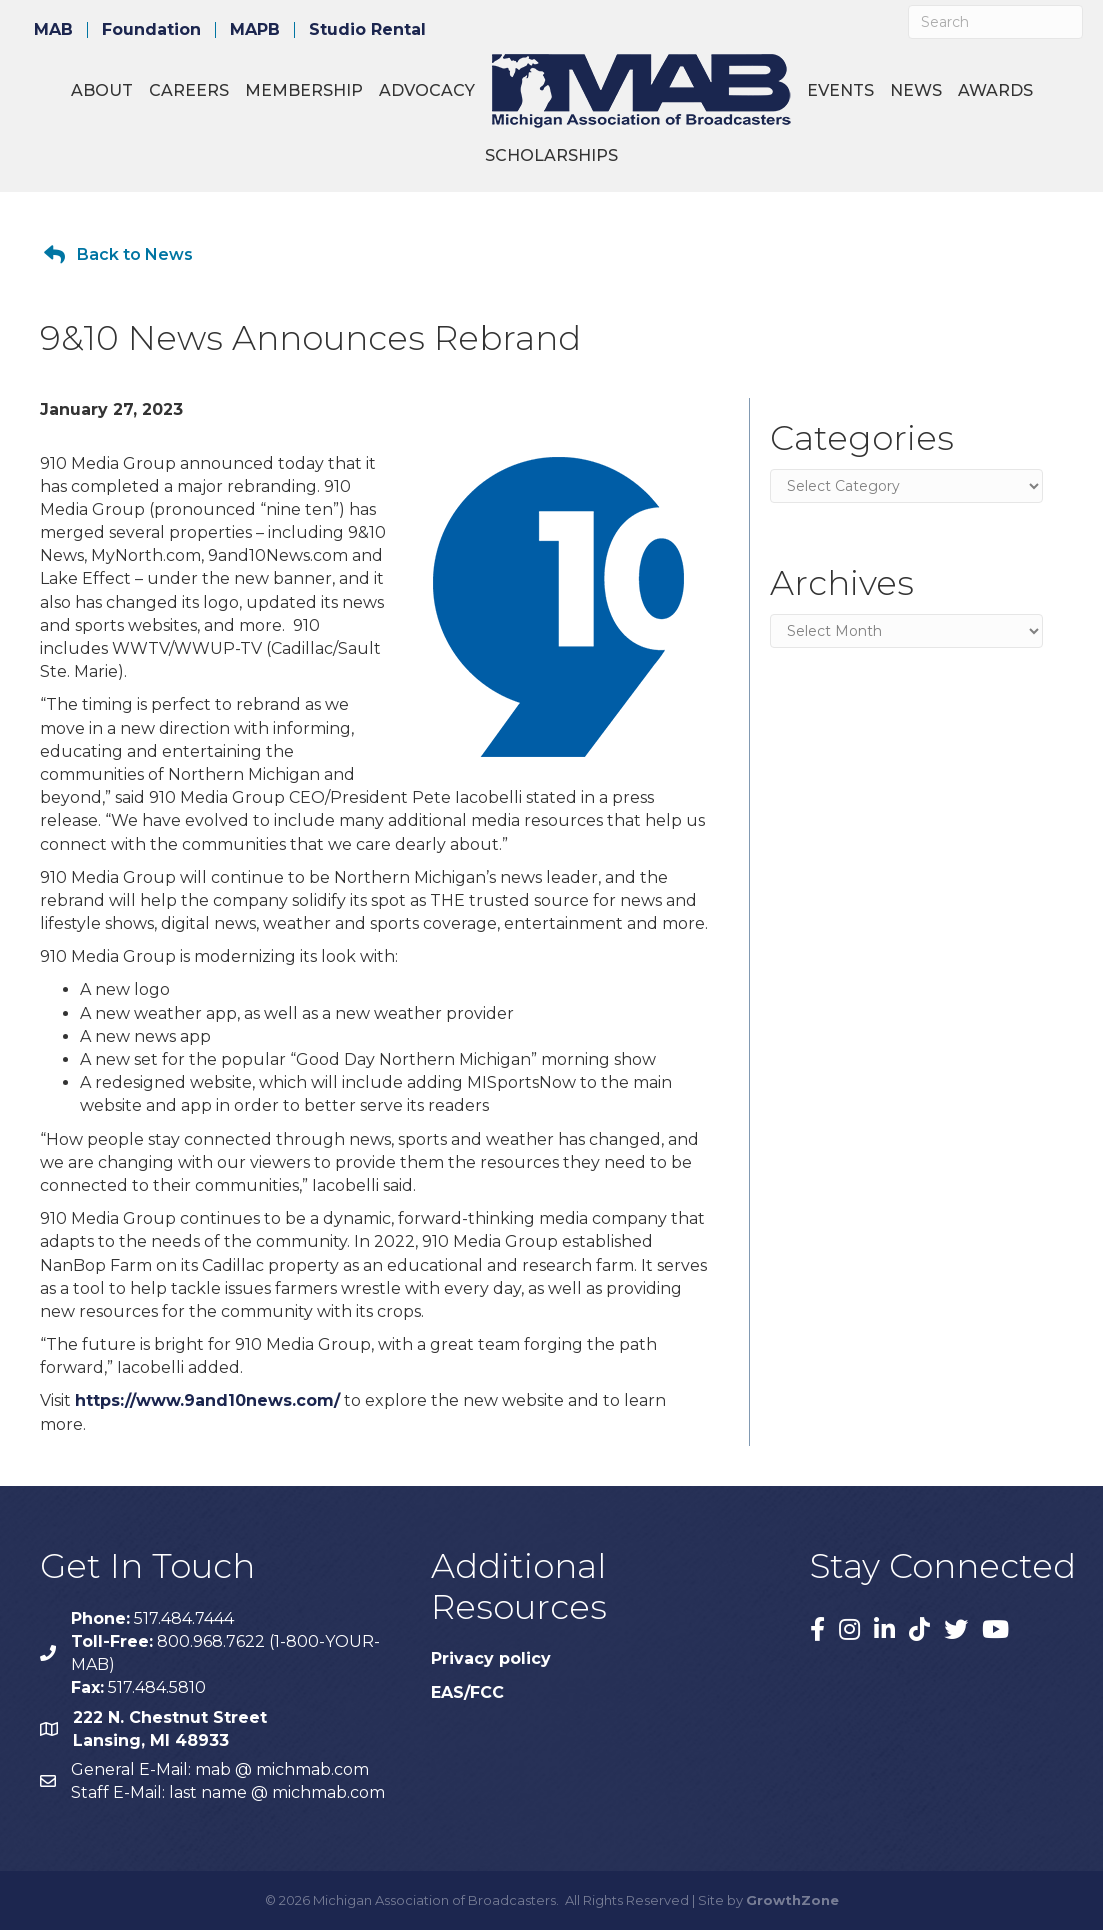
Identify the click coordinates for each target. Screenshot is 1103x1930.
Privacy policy (491, 1658)
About (102, 90)
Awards (995, 90)
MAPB (255, 30)
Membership (304, 90)
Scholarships (551, 155)
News (916, 90)
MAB (53, 30)
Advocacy (427, 90)
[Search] (995, 22)
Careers (189, 90)
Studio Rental (367, 30)
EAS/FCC (467, 1692)
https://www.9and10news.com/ (207, 1400)
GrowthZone (792, 1900)
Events (840, 90)
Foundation (151, 30)
